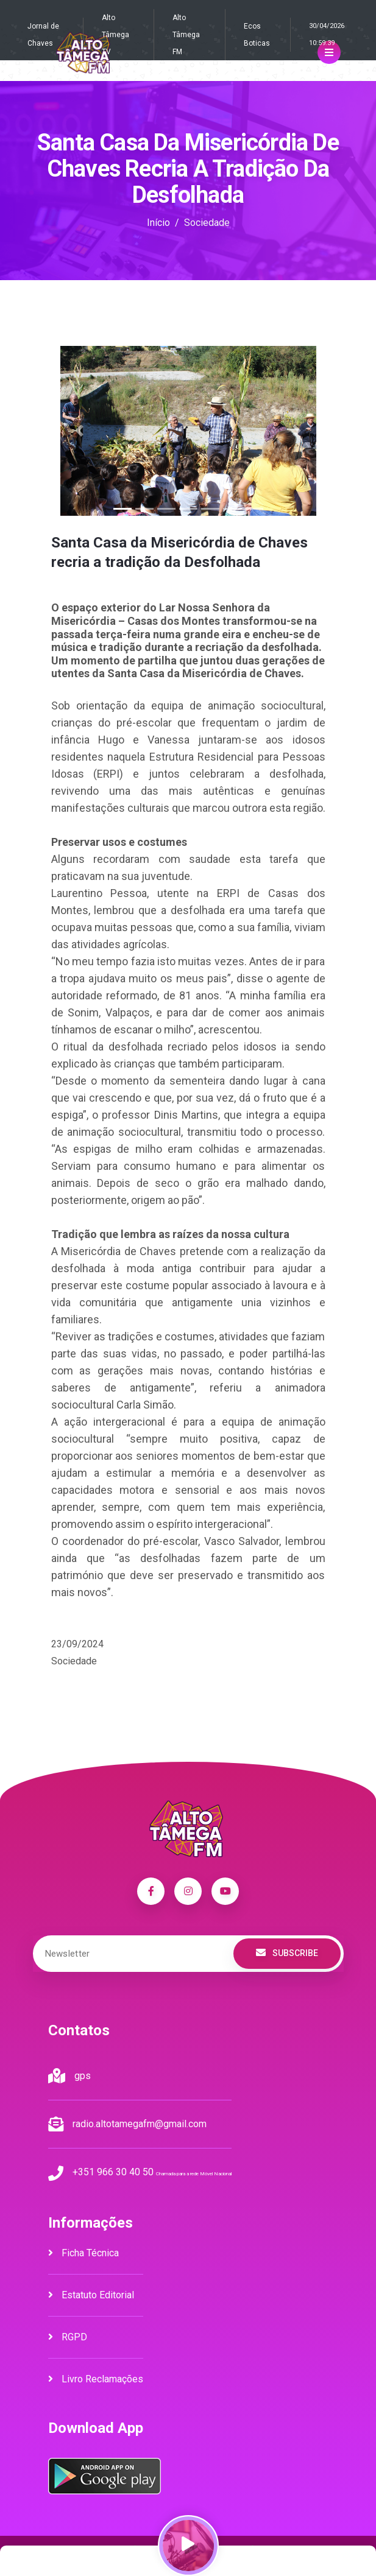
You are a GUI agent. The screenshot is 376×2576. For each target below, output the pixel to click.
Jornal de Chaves (43, 35)
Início (158, 222)
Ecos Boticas (257, 35)
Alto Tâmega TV (115, 34)
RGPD (67, 2337)
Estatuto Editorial (91, 2295)
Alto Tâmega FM (186, 34)
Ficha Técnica (83, 2253)
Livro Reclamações (95, 2379)
